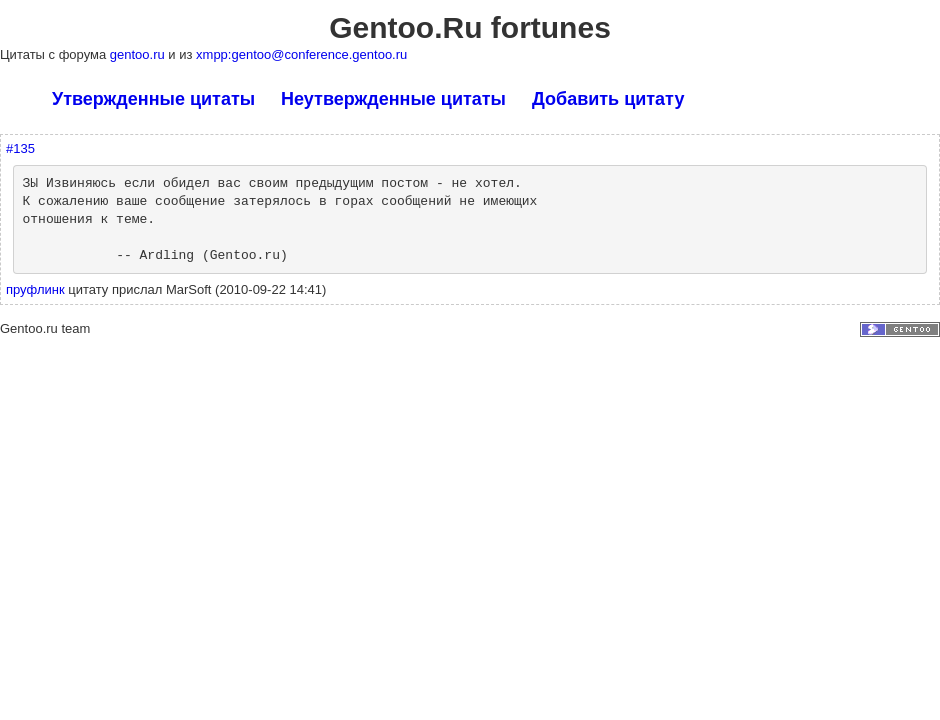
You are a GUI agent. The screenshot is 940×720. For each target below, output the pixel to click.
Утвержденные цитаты (153, 99)
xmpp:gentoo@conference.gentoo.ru (301, 54)
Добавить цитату (608, 99)
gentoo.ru (139, 54)
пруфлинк (35, 289)
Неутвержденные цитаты (393, 99)
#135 (20, 148)
